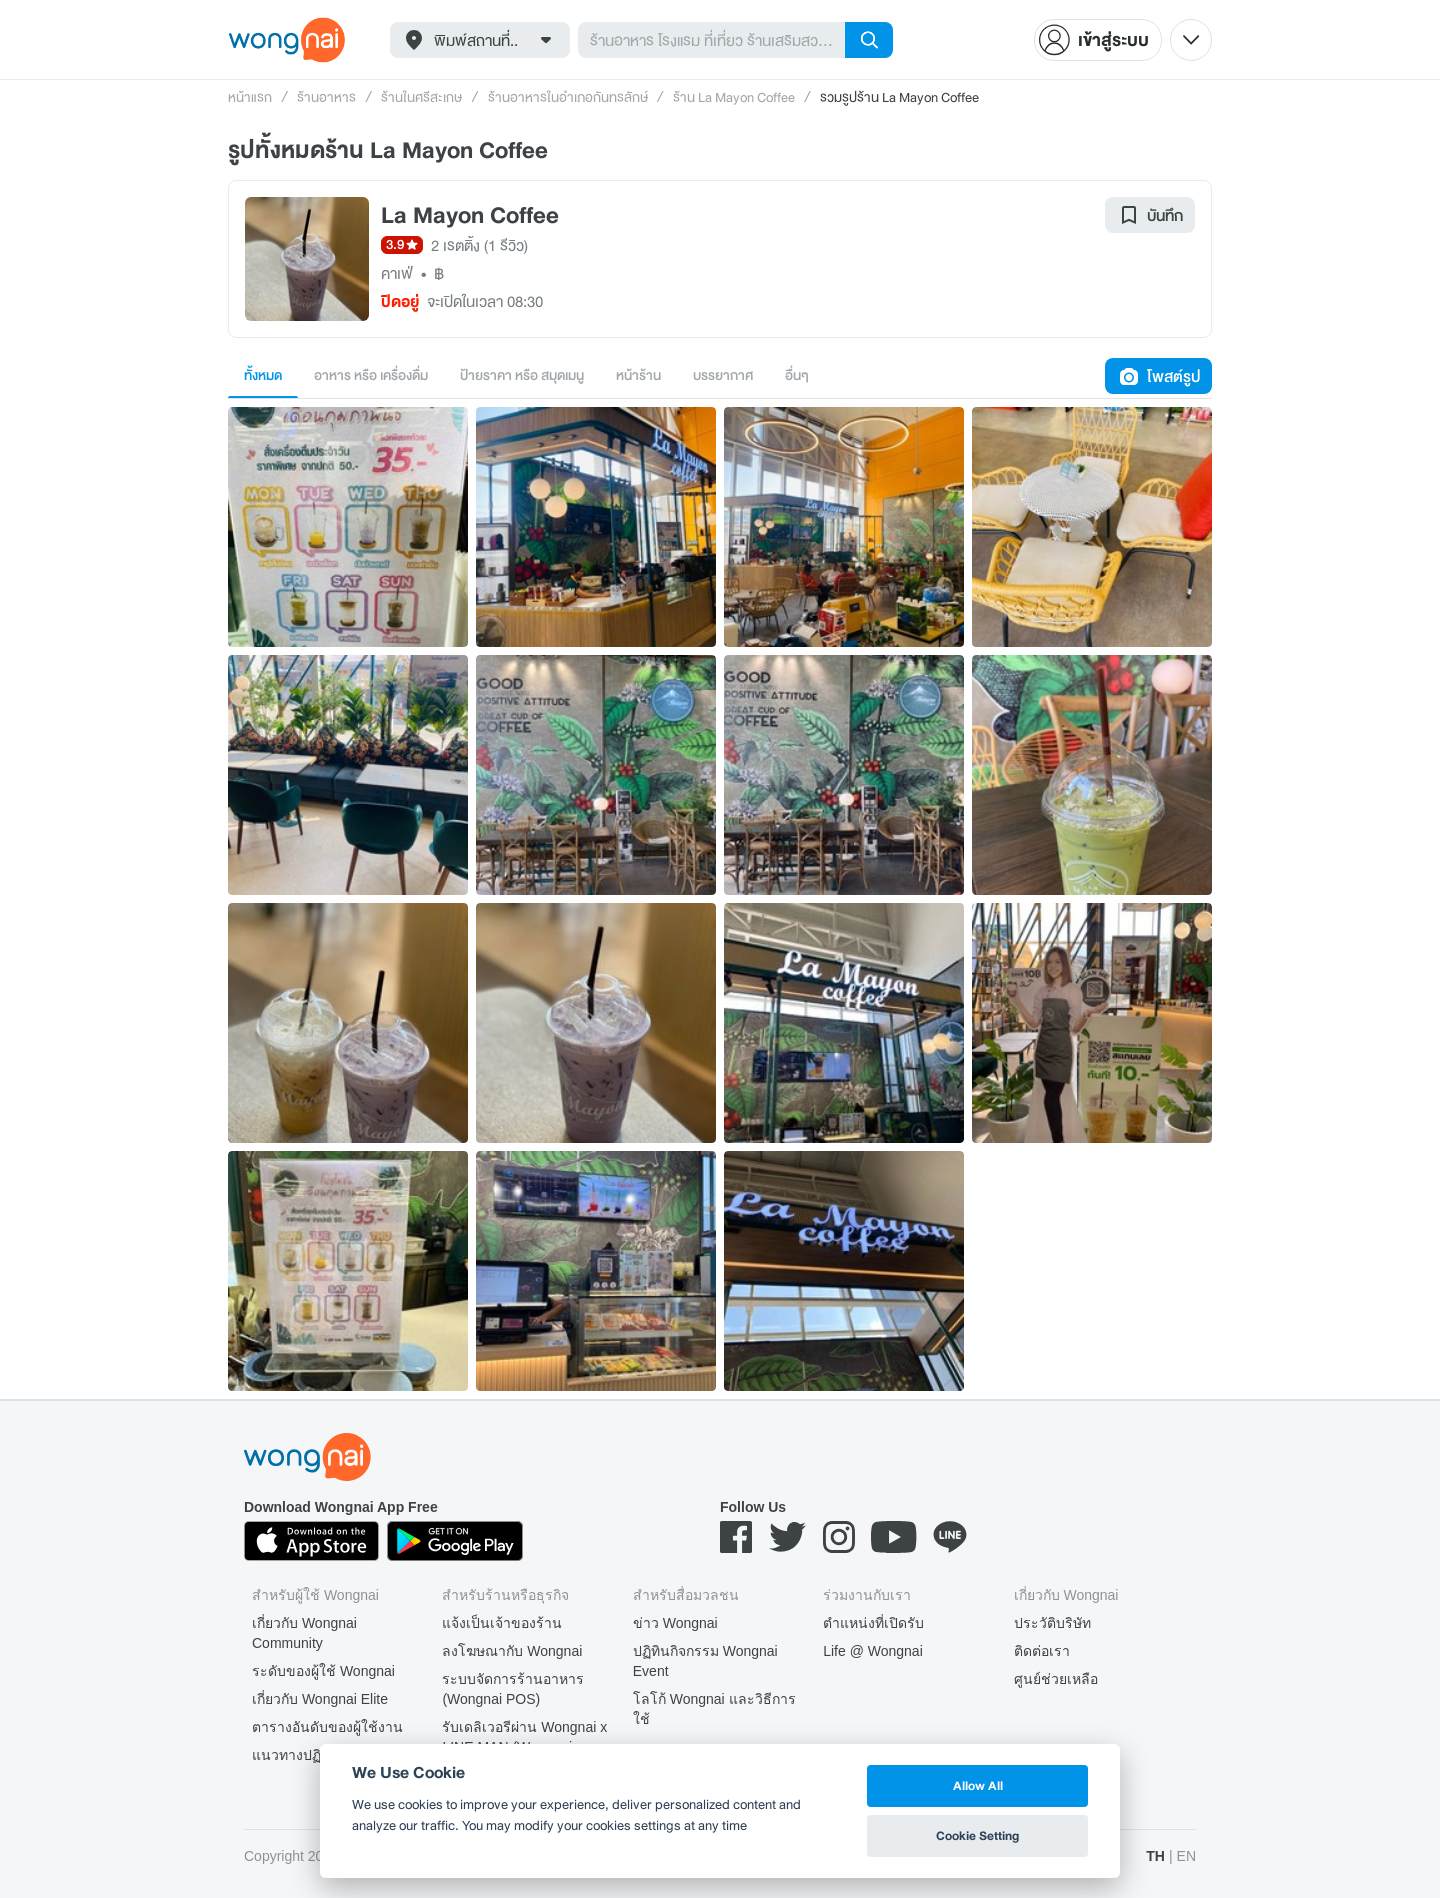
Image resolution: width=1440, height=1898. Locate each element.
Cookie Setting (977, 1835)
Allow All (978, 1785)
